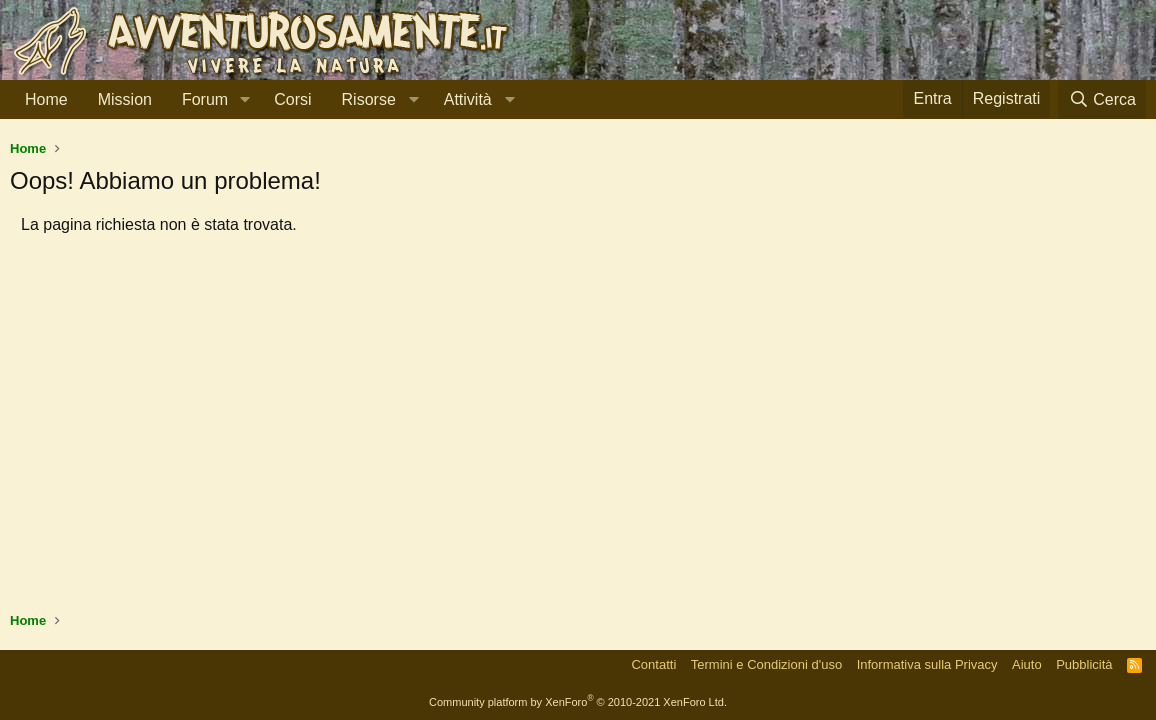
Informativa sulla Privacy (927, 664)
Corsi (292, 99)
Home (46, 99)
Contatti (653, 664)
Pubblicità (1084, 664)
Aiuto (1027, 664)
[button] (244, 100)
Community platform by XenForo (578, 702)
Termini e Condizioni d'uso (766, 664)
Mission (125, 99)
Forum (205, 99)
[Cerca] (1102, 99)
